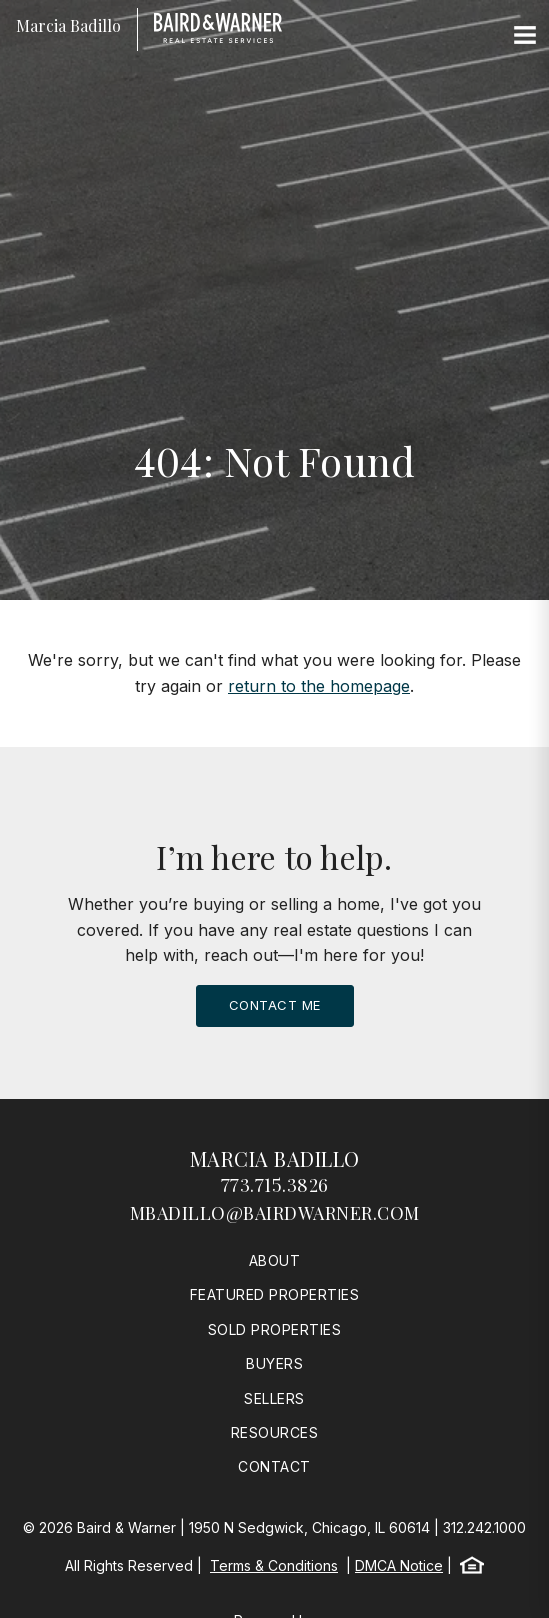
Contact (274, 1466)
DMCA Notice (399, 1565)
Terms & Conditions (274, 1565)
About (275, 1260)
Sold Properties (275, 1329)
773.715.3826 (275, 1185)
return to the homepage (319, 686)
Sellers (274, 1398)
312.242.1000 (484, 1527)
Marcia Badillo (275, 1158)
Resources (275, 1432)
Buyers (274, 1363)
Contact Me (275, 1005)
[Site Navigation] (525, 36)
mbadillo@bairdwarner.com (275, 1213)
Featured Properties (275, 1294)
